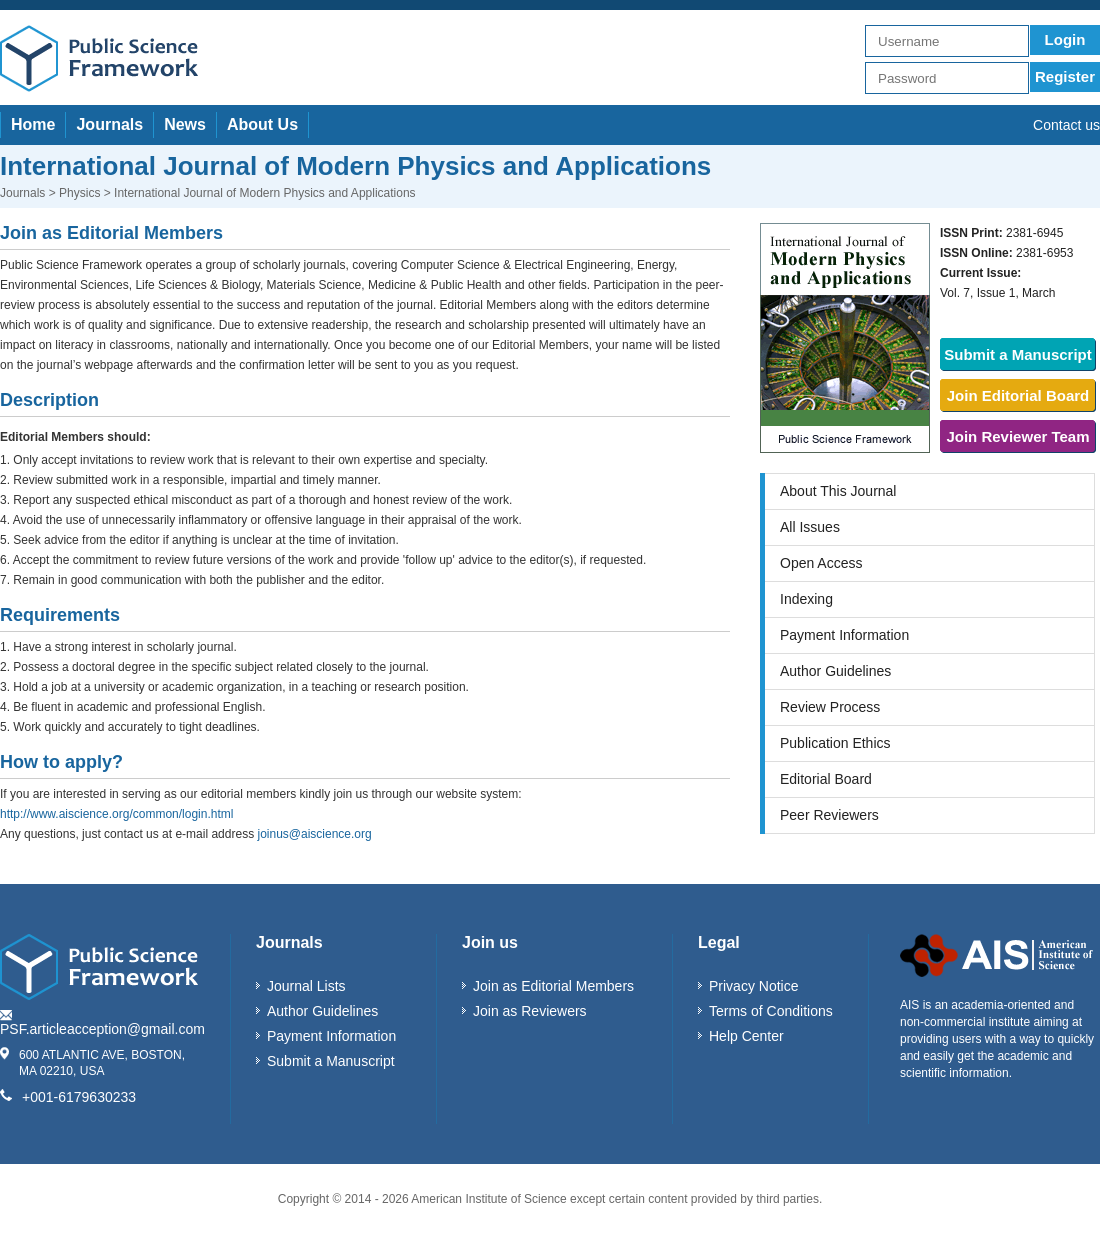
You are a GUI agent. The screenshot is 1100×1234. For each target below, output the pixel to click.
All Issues (810, 527)
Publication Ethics (835, 743)
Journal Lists (306, 986)
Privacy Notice (753, 986)
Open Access (821, 563)
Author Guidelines (835, 671)
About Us (262, 124)
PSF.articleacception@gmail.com (102, 1029)
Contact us (1066, 125)
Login (1065, 39)
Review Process (830, 707)
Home (33, 124)
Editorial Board (826, 779)
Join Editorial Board (1018, 395)
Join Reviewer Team (1017, 436)
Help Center (746, 1036)
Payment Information (844, 635)
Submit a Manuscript (1018, 354)
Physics (79, 193)
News (185, 124)
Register (1065, 76)
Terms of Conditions (771, 1011)
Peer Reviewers (829, 815)
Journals (109, 124)
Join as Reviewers (530, 1011)
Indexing (806, 599)
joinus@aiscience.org (314, 834)
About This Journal (838, 491)
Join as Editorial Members (553, 986)
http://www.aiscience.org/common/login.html (116, 814)
